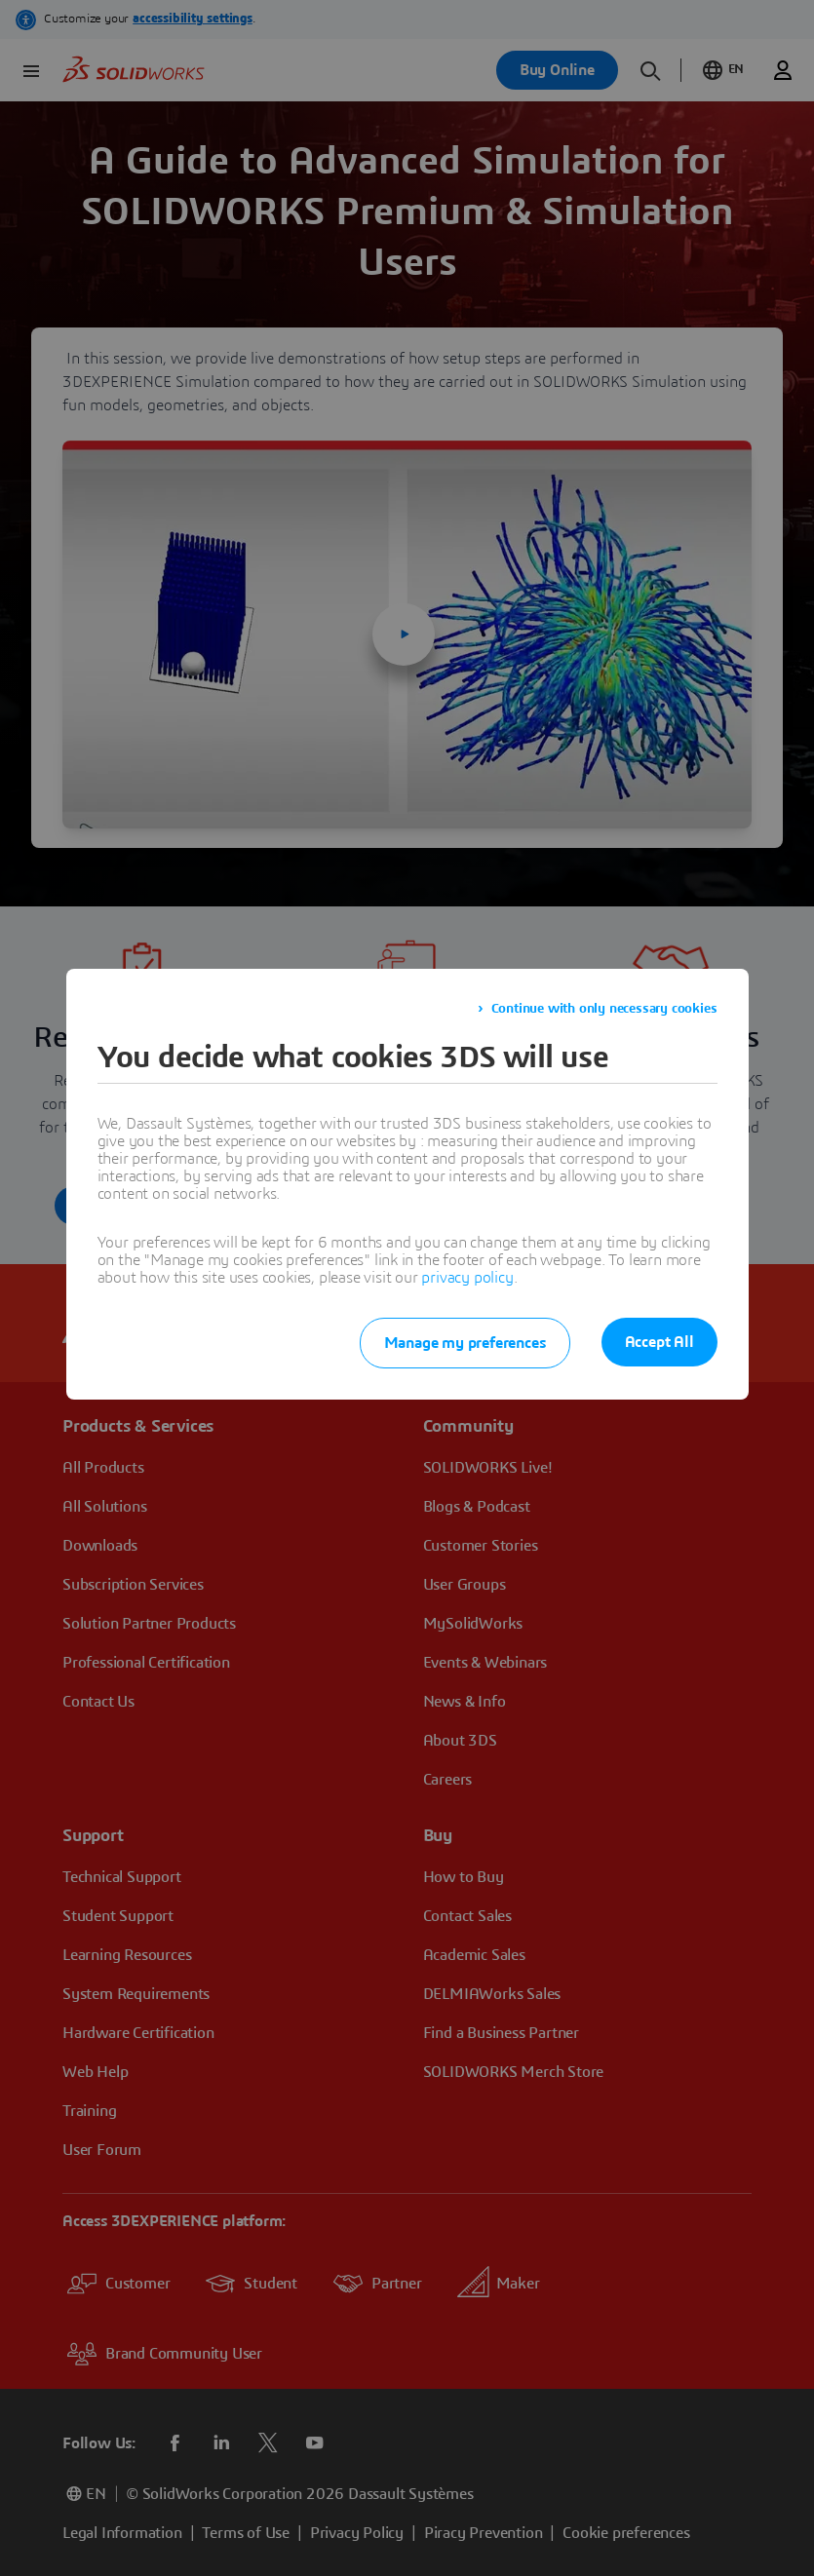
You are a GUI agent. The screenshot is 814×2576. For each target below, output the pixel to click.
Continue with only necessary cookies (604, 1009)
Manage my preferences (465, 1343)
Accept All (659, 1342)
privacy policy (467, 1278)
